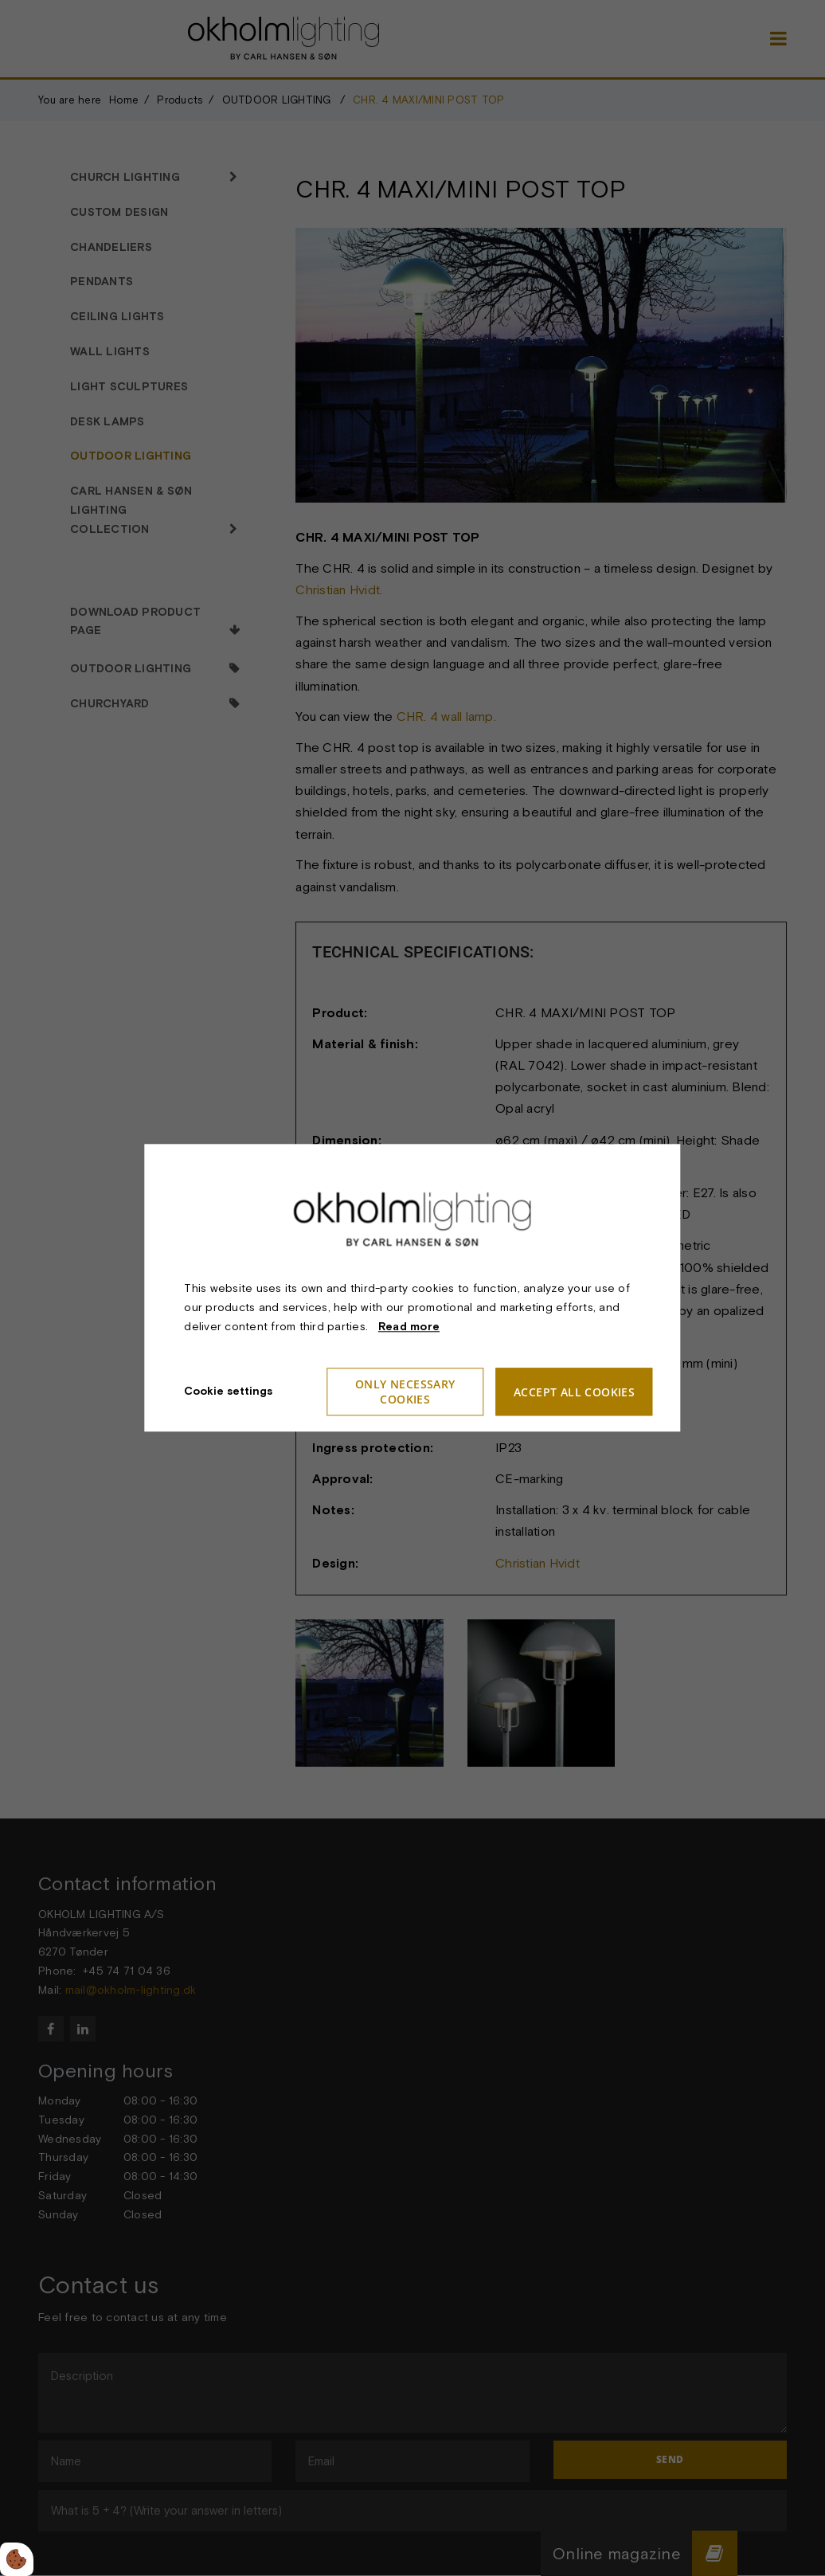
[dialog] (412, 1287)
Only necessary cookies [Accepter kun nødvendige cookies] (405, 1392)
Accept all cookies (574, 1392)
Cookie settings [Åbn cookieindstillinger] (228, 1391)
